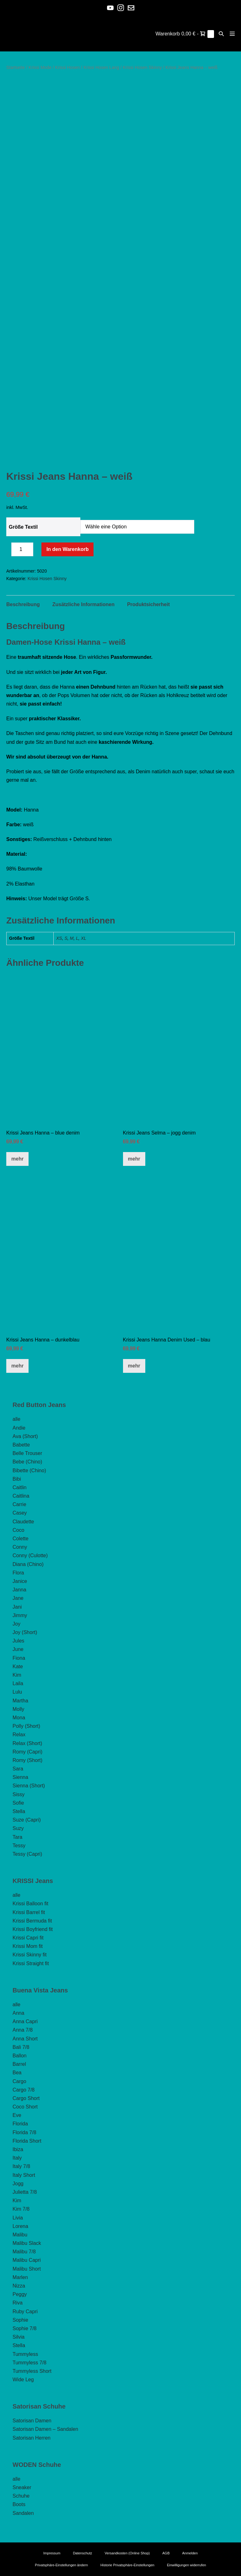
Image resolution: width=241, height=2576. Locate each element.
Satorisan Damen (32, 2420)
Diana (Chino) (28, 1564)
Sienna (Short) (29, 1785)
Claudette (23, 1521)
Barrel (19, 2064)
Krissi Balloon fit (30, 1903)
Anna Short (25, 2038)
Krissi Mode (40, 67)
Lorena (20, 2226)
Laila (18, 1683)
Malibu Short (27, 2269)
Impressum (51, 2553)
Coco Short (25, 2106)
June (18, 1649)
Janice (20, 1581)
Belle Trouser (27, 1453)
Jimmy (20, 1615)
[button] (221, 33)
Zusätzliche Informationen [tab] (83, 604)
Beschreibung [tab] (23, 604)
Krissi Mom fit (28, 1946)
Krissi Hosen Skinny (142, 67)
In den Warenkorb (67, 549)
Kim (17, 1675)
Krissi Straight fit (31, 1963)
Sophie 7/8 (25, 2328)
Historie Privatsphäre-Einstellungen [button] (127, 2565)
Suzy (18, 1828)
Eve (17, 2115)
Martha (20, 1700)
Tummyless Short (32, 2371)
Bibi (17, 1479)
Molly (18, 1709)
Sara (18, 1768)
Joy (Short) (25, 1632)
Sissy (18, 1794)
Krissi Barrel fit (29, 1912)
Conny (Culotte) (30, 1555)
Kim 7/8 (21, 2209)
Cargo (19, 2081)
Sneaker (22, 2487)
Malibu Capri (27, 2260)
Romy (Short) (27, 1760)
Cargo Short (26, 2098)
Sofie (18, 1803)
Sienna (20, 1777)
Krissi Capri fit (28, 1937)
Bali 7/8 (21, 2047)
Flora (18, 1572)
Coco (18, 1530)
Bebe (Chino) (27, 1461)
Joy (16, 1624)
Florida (20, 2123)
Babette (21, 1444)
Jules (18, 1640)
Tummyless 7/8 (29, 2362)
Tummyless (25, 2354)
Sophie (20, 2320)
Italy (17, 2158)
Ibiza (18, 2149)
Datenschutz (82, 2553)
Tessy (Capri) (27, 1854)
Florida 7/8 (24, 2132)
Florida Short (27, 2141)
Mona (19, 1717)
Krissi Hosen (67, 67)
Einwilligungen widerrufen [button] (186, 2565)
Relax (19, 1734)
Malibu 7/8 (24, 2251)
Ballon (19, 2055)
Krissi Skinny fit (29, 1954)
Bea (17, 2072)
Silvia (18, 2337)
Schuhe (21, 2496)
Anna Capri (25, 2021)
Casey (20, 1512)
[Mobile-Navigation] (232, 33)
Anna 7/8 (23, 2030)
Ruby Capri (25, 2311)
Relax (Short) (27, 1743)
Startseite (15, 67)
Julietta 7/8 (25, 2192)
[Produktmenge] (22, 549)
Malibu (20, 2234)
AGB (165, 2553)
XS (59, 938)
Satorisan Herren (32, 2438)
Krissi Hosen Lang (101, 67)
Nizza (19, 2285)
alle (16, 1419)
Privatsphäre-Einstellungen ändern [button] (61, 2565)
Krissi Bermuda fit (32, 1920)
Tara (17, 1837)
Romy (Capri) (27, 1751)
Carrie (19, 1504)
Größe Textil (23, 527)
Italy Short (24, 2175)
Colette (21, 1538)
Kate (18, 1666)
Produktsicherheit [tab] (148, 604)
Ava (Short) (25, 1436)
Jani (17, 1607)
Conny (20, 1547)
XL (83, 938)
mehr (17, 1158)
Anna (18, 2013)
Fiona (19, 1658)
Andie (19, 1428)
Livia (18, 2217)
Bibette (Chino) (29, 1470)
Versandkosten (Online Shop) (127, 2553)
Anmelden (190, 2553)
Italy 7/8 (21, 2166)
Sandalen (23, 2513)
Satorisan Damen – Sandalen (45, 2429)
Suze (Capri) (27, 1819)
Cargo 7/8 (24, 2089)
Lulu (17, 1692)
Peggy (20, 2294)
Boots (19, 2504)
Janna (19, 1589)
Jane (18, 1598)
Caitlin (19, 1487)
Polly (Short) (26, 1726)
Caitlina (21, 1496)
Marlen (20, 2277)
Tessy (19, 1845)
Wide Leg (23, 2379)
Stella (19, 1811)
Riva (18, 2302)
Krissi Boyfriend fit (33, 1929)
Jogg (18, 2183)
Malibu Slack (27, 2243)
